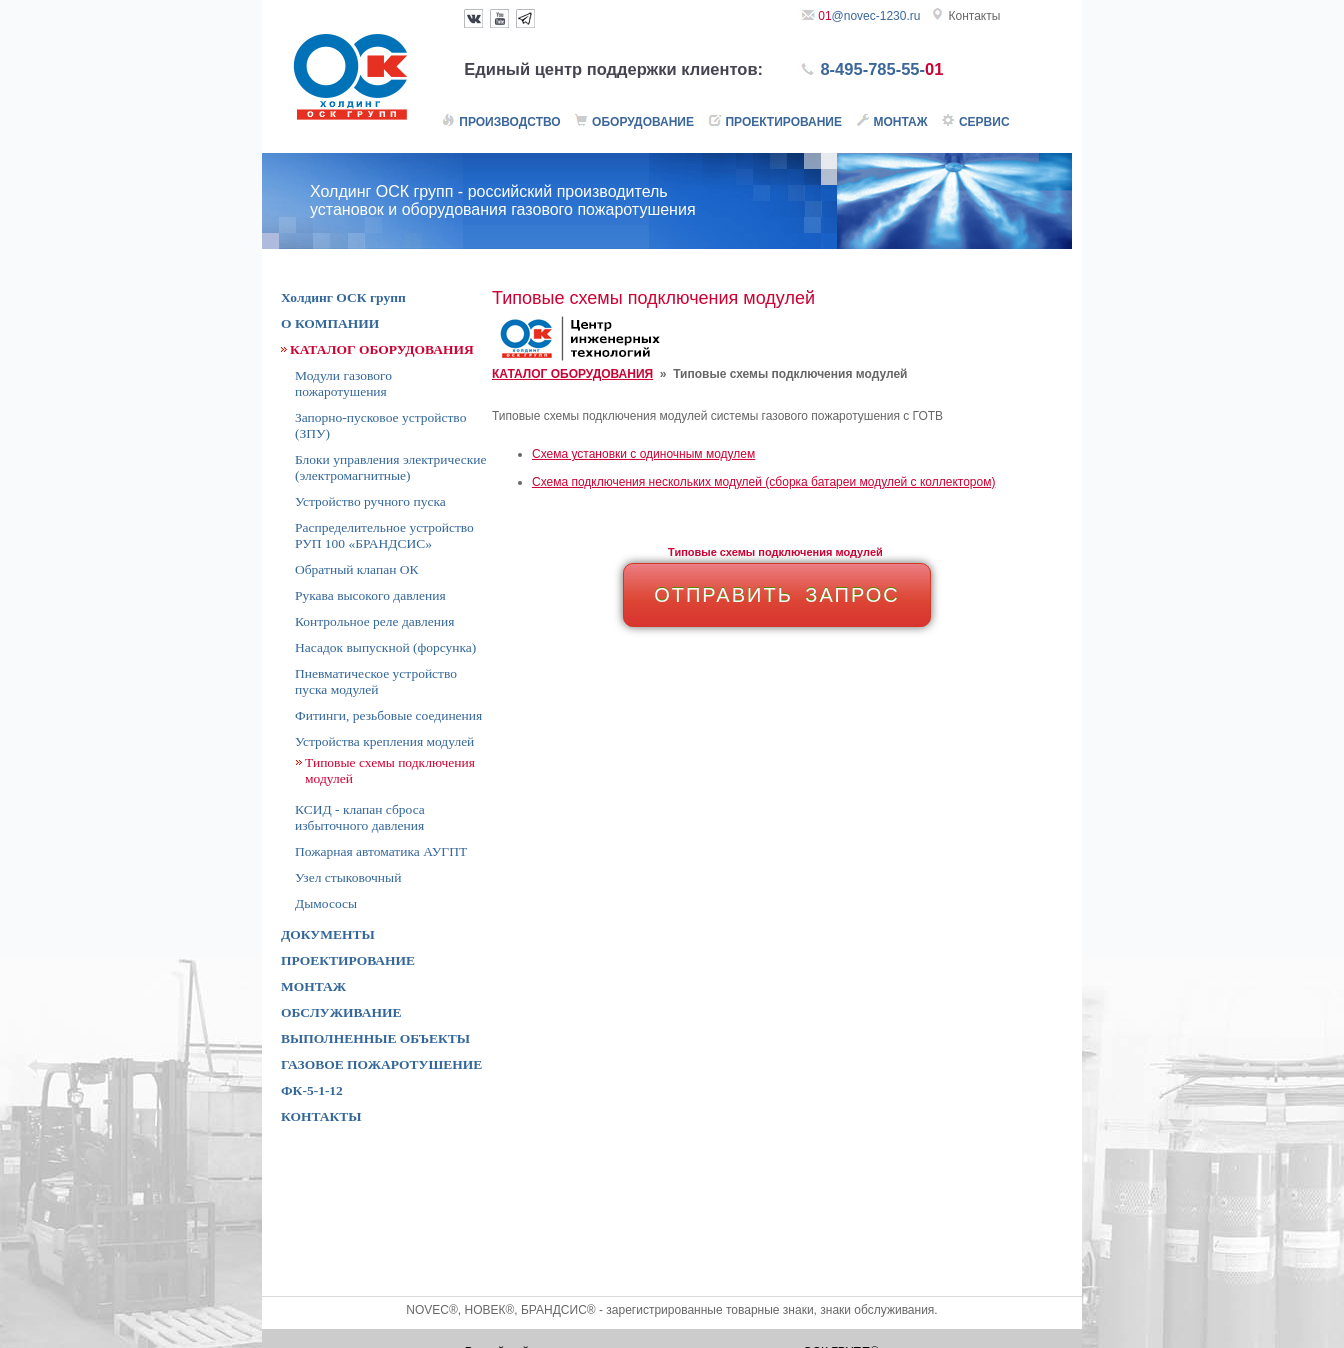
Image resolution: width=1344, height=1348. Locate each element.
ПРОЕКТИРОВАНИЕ (348, 960)
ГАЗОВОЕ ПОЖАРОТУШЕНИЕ (381, 1064)
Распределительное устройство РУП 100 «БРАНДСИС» (384, 535)
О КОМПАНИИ (330, 323)
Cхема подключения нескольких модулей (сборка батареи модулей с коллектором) (763, 482)
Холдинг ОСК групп (343, 297)
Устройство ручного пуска (370, 501)
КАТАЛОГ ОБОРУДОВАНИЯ (572, 374)
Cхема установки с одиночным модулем (643, 454)
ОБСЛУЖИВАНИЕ (341, 1012)
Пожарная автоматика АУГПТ (381, 851)
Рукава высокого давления (370, 595)
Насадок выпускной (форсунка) (385, 647)
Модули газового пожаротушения (343, 383)
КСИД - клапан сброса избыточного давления (360, 817)
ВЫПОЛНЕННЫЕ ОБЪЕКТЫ (375, 1038)
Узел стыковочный (348, 877)
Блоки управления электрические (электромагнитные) (390, 467)
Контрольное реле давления (374, 621)
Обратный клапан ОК (356, 569)
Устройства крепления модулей (384, 741)
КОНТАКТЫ (321, 1116)
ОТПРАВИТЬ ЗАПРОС (777, 595)
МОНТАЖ (313, 986)
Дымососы (326, 903)
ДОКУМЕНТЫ (328, 934)
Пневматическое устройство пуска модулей (376, 681)
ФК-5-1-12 (312, 1090)
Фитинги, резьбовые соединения (388, 715)
